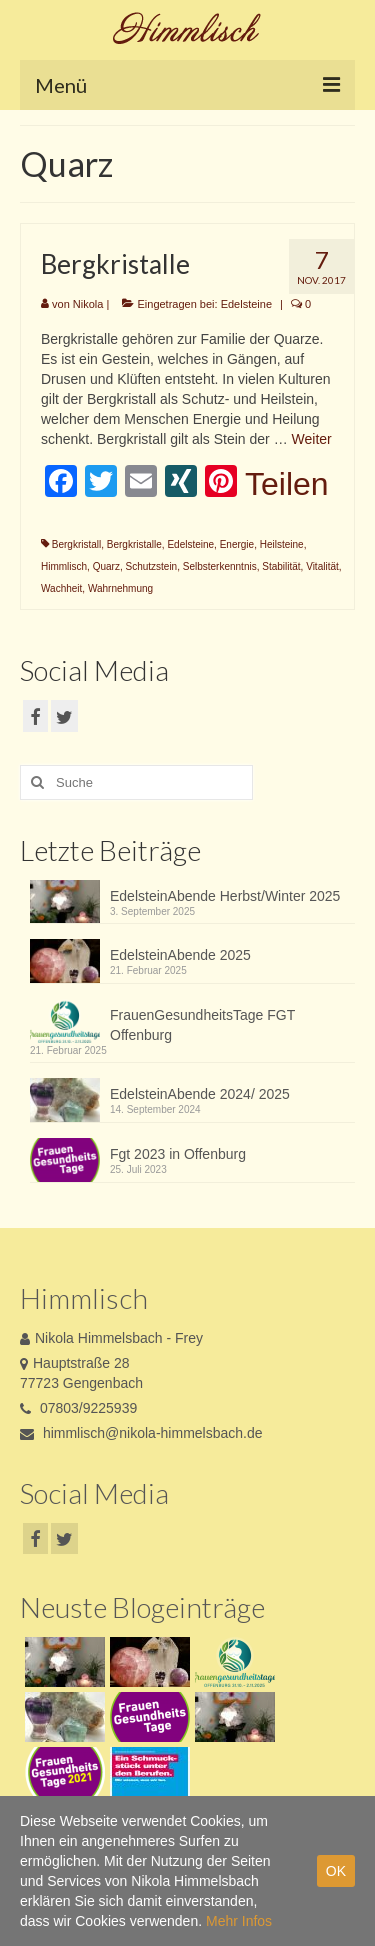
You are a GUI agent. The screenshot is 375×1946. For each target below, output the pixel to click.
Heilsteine (282, 544)
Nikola (88, 304)
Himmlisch (64, 566)
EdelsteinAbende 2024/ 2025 (200, 1094)
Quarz (106, 566)
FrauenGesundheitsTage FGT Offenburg (202, 1025)
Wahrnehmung (120, 588)
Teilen (287, 484)
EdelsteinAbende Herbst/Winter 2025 (225, 896)
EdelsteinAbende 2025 (180, 955)
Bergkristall (76, 544)
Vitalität (322, 566)
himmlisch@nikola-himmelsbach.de (141, 1433)
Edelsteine (246, 304)
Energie (237, 544)
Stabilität (281, 566)
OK (336, 1871)
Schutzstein (151, 566)
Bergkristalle (134, 544)
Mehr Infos (239, 1921)
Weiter (312, 439)
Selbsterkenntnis (220, 566)
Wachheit (61, 588)
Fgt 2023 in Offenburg (178, 1154)
